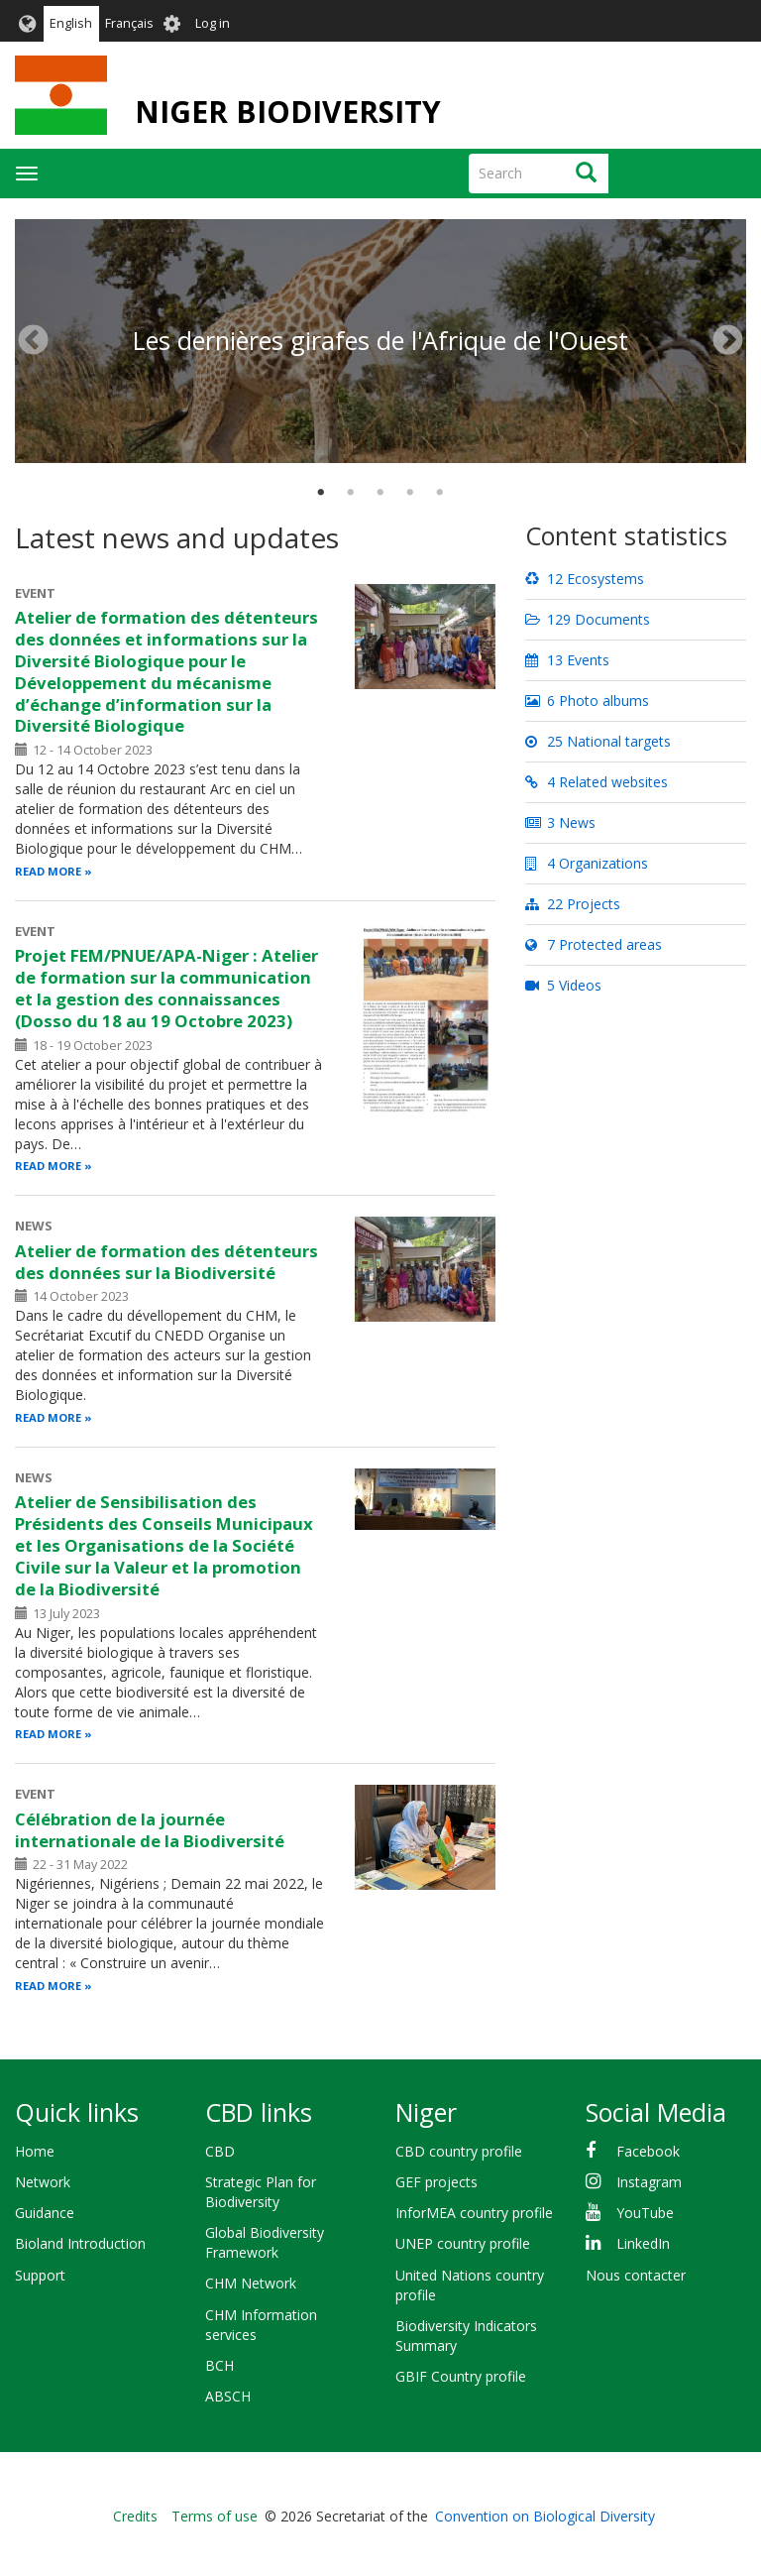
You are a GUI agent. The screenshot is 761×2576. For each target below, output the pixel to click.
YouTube (645, 2212)
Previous (33, 340)
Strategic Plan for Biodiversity (260, 2191)
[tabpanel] (380, 219)
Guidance (44, 2212)
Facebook (648, 2151)
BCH (219, 2365)
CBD (220, 2151)
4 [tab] (410, 493)
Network (42, 2181)
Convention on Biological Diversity (545, 2516)
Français (129, 23)
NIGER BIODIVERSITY (288, 111)
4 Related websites (596, 781)
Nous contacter (636, 2275)
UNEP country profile (462, 2243)
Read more (48, 871)
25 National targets (598, 741)
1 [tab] (321, 493)
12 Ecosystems (584, 578)
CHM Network (250, 2283)
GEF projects (436, 2181)
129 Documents (587, 619)
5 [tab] (440, 493)
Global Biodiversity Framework (264, 2242)
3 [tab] (380, 493)
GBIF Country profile (460, 2376)
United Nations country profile (469, 2285)
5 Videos (563, 985)
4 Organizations (586, 863)
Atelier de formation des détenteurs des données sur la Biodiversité (166, 1261)
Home (34, 2151)
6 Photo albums (587, 700)
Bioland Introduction (80, 2243)
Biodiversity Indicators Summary (466, 2335)
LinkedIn (643, 2243)
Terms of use (214, 2516)
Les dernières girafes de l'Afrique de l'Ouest (380, 340)
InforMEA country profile (474, 2212)
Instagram (649, 2181)
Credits (135, 2516)
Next (727, 340)
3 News (560, 822)
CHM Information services (261, 2324)
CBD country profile (458, 2151)
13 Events (567, 659)
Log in (212, 23)
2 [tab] (351, 493)
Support (40, 2275)
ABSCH (228, 2396)
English (71, 23)
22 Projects (572, 903)
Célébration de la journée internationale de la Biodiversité (149, 1830)
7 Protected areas (593, 944)
